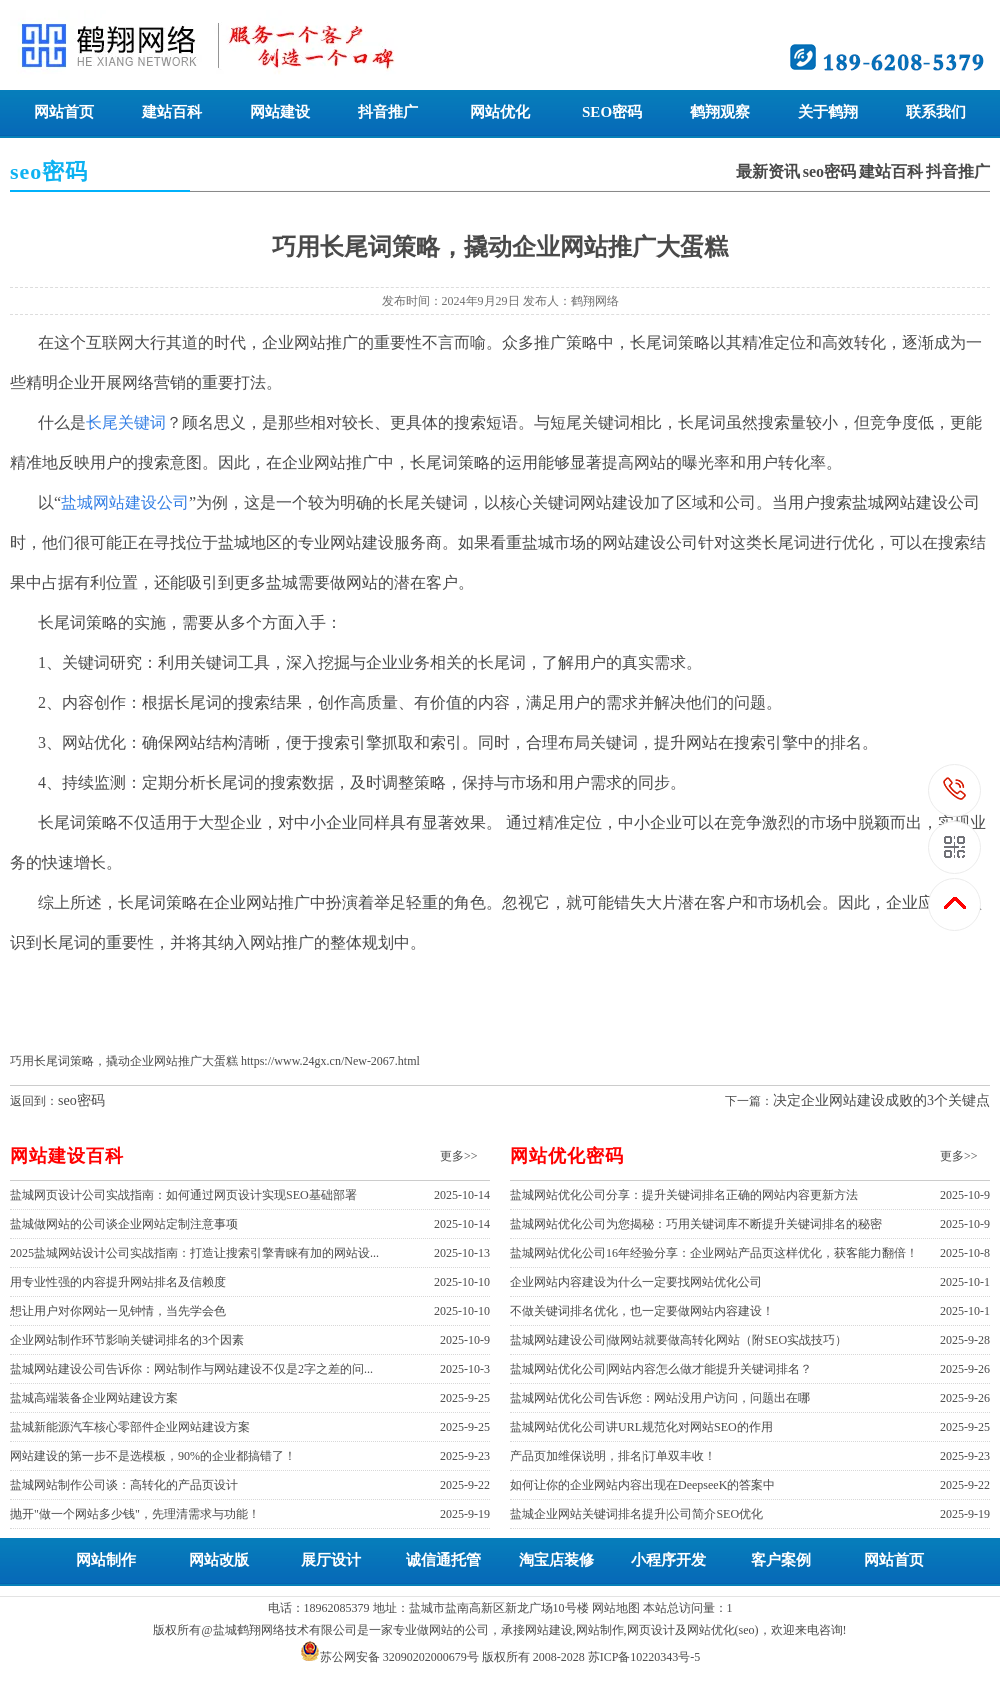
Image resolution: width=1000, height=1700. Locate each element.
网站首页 (64, 112)
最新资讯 (768, 171)
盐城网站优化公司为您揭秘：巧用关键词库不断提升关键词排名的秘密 (696, 1224)
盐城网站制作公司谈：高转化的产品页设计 (124, 1485)
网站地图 (616, 1608)
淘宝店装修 (556, 1560)
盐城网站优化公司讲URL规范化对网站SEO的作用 (641, 1427)
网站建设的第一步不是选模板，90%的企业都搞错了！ (153, 1456)
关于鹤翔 (828, 112)
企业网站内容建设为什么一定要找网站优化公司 (636, 1282)
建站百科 (172, 112)
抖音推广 (388, 112)
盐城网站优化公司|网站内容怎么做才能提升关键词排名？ (661, 1369)
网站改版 (219, 1560)
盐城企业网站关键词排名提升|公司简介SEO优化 (636, 1514)
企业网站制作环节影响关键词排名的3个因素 (127, 1340)
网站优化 (500, 112)
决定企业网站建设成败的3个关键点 (881, 1100)
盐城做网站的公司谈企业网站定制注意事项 (124, 1224)
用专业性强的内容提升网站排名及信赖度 (118, 1282)
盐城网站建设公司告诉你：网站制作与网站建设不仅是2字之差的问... (191, 1369)
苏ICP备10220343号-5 (644, 1657)
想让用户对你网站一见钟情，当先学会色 (118, 1311)
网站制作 (106, 1560)
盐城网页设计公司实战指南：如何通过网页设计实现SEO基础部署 (183, 1195)
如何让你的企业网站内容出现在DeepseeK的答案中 (642, 1485)
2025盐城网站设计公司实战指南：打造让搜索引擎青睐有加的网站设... (194, 1253)
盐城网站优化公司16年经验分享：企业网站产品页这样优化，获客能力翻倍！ (714, 1253)
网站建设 (280, 112)
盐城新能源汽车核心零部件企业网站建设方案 (130, 1427)
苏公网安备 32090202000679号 (399, 1657)
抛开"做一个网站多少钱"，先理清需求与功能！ (135, 1514)
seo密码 (829, 171)
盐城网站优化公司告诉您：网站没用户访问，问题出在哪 (660, 1398)
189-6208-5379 (955, 790)
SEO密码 (612, 112)
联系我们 (936, 112)
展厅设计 (331, 1560)
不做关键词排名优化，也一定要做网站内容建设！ (642, 1311)
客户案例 (781, 1560)
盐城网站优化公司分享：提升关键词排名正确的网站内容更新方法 (684, 1195)
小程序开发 (668, 1560)
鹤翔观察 (720, 112)
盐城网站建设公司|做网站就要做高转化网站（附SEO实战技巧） (678, 1340)
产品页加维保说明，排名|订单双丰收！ (613, 1456)
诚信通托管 (443, 1560)
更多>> (459, 1156)
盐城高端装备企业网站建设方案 (94, 1398)
